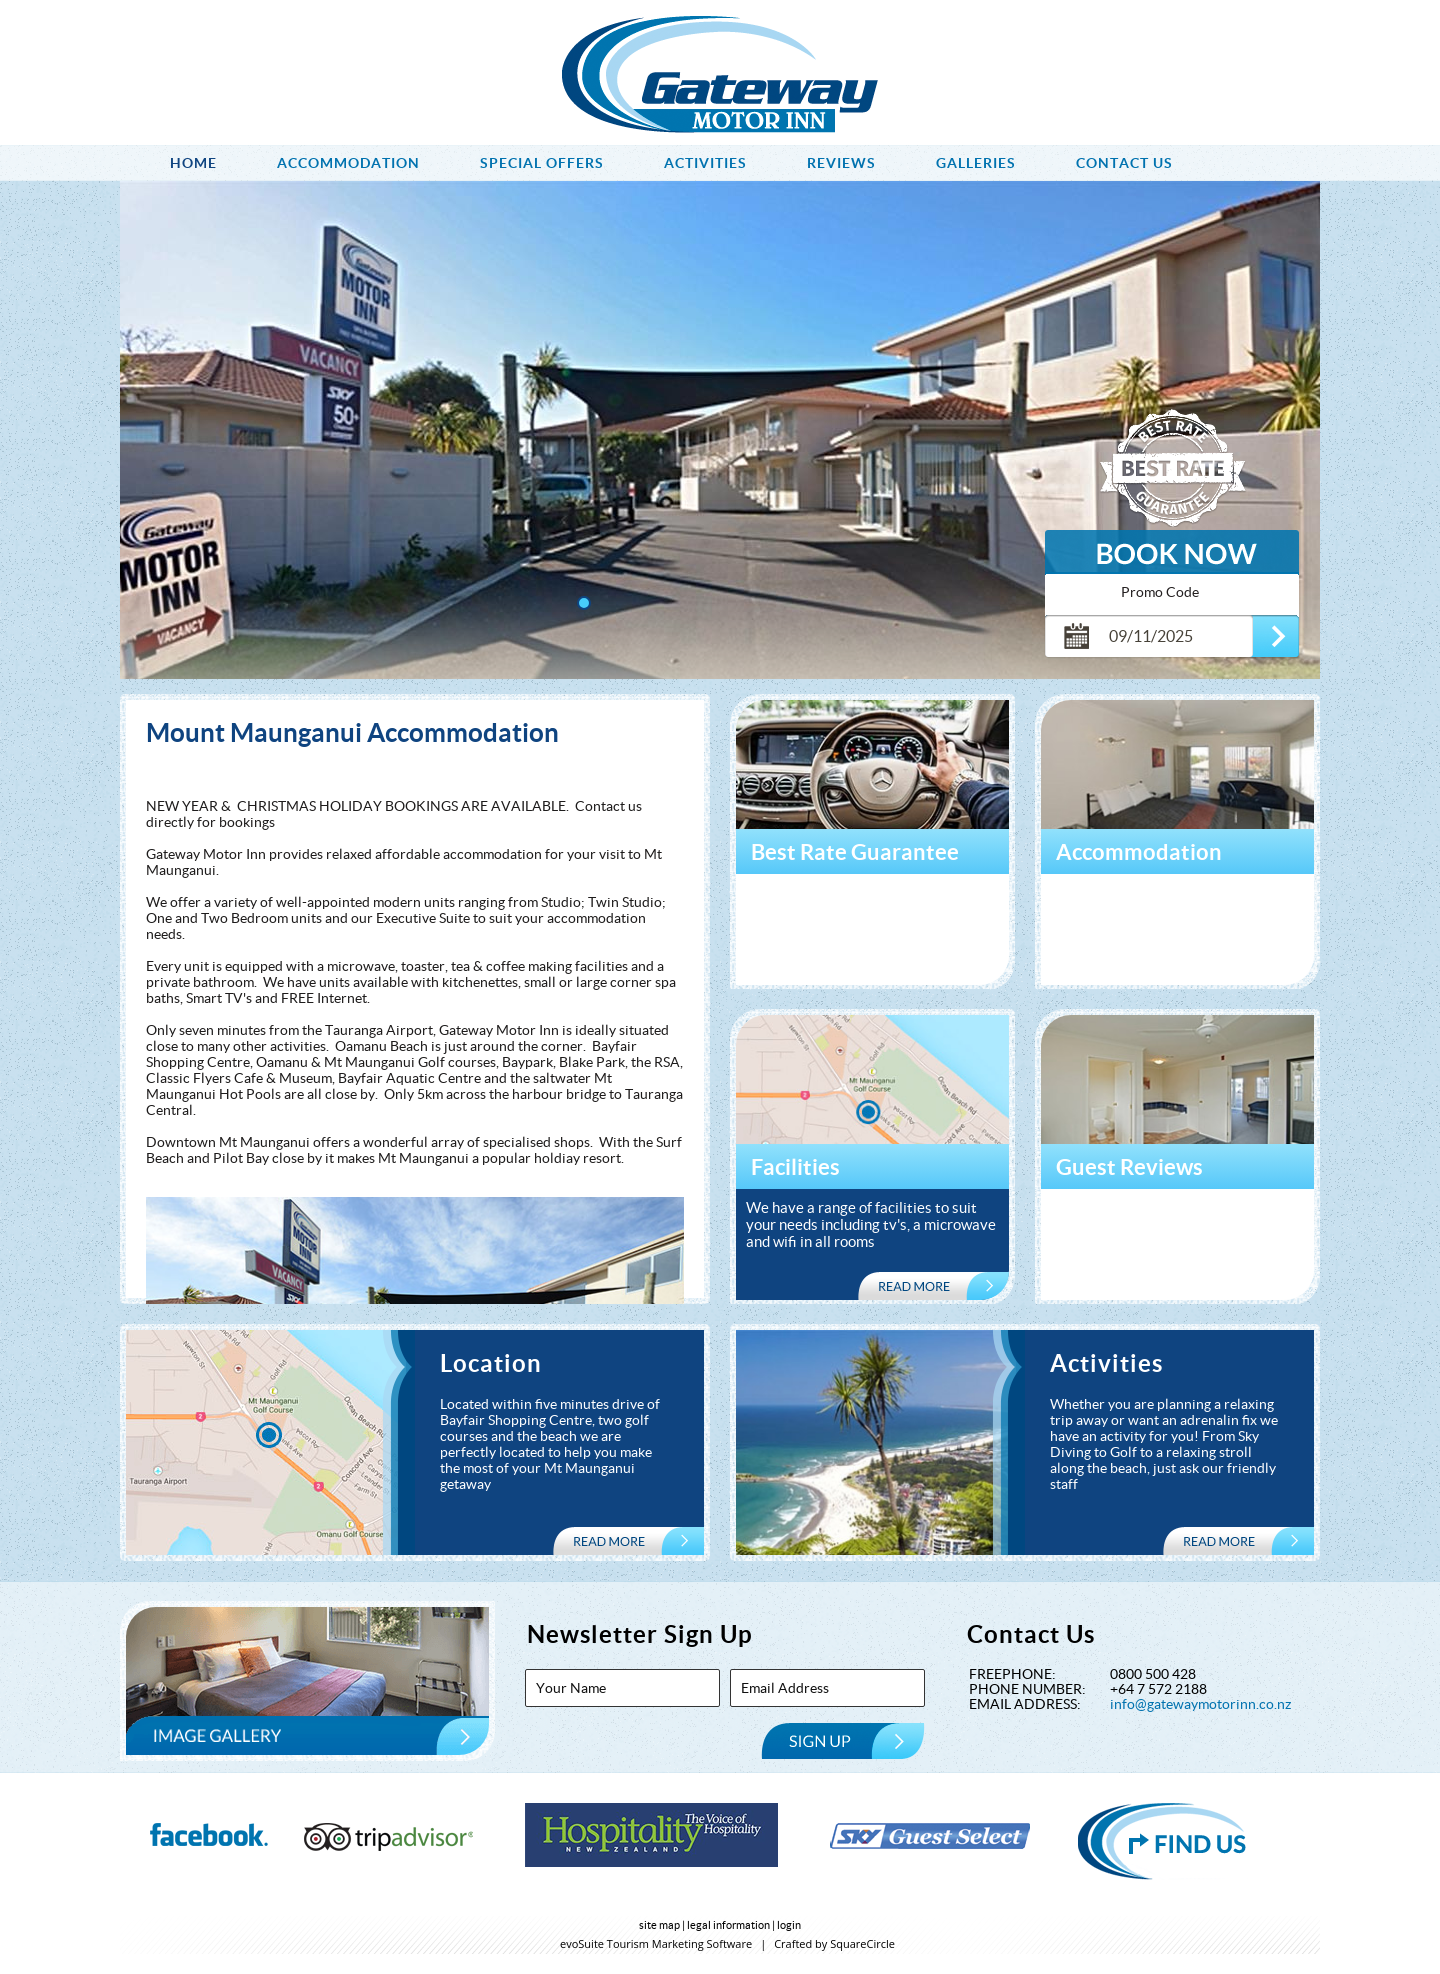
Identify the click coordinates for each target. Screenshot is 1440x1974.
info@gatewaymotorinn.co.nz (1200, 1704)
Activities (1106, 1363)
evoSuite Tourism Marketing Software (656, 1943)
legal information (728, 1925)
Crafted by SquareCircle (834, 1943)
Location (491, 1363)
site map (659, 1925)
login (789, 1925)
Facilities (795, 1166)
